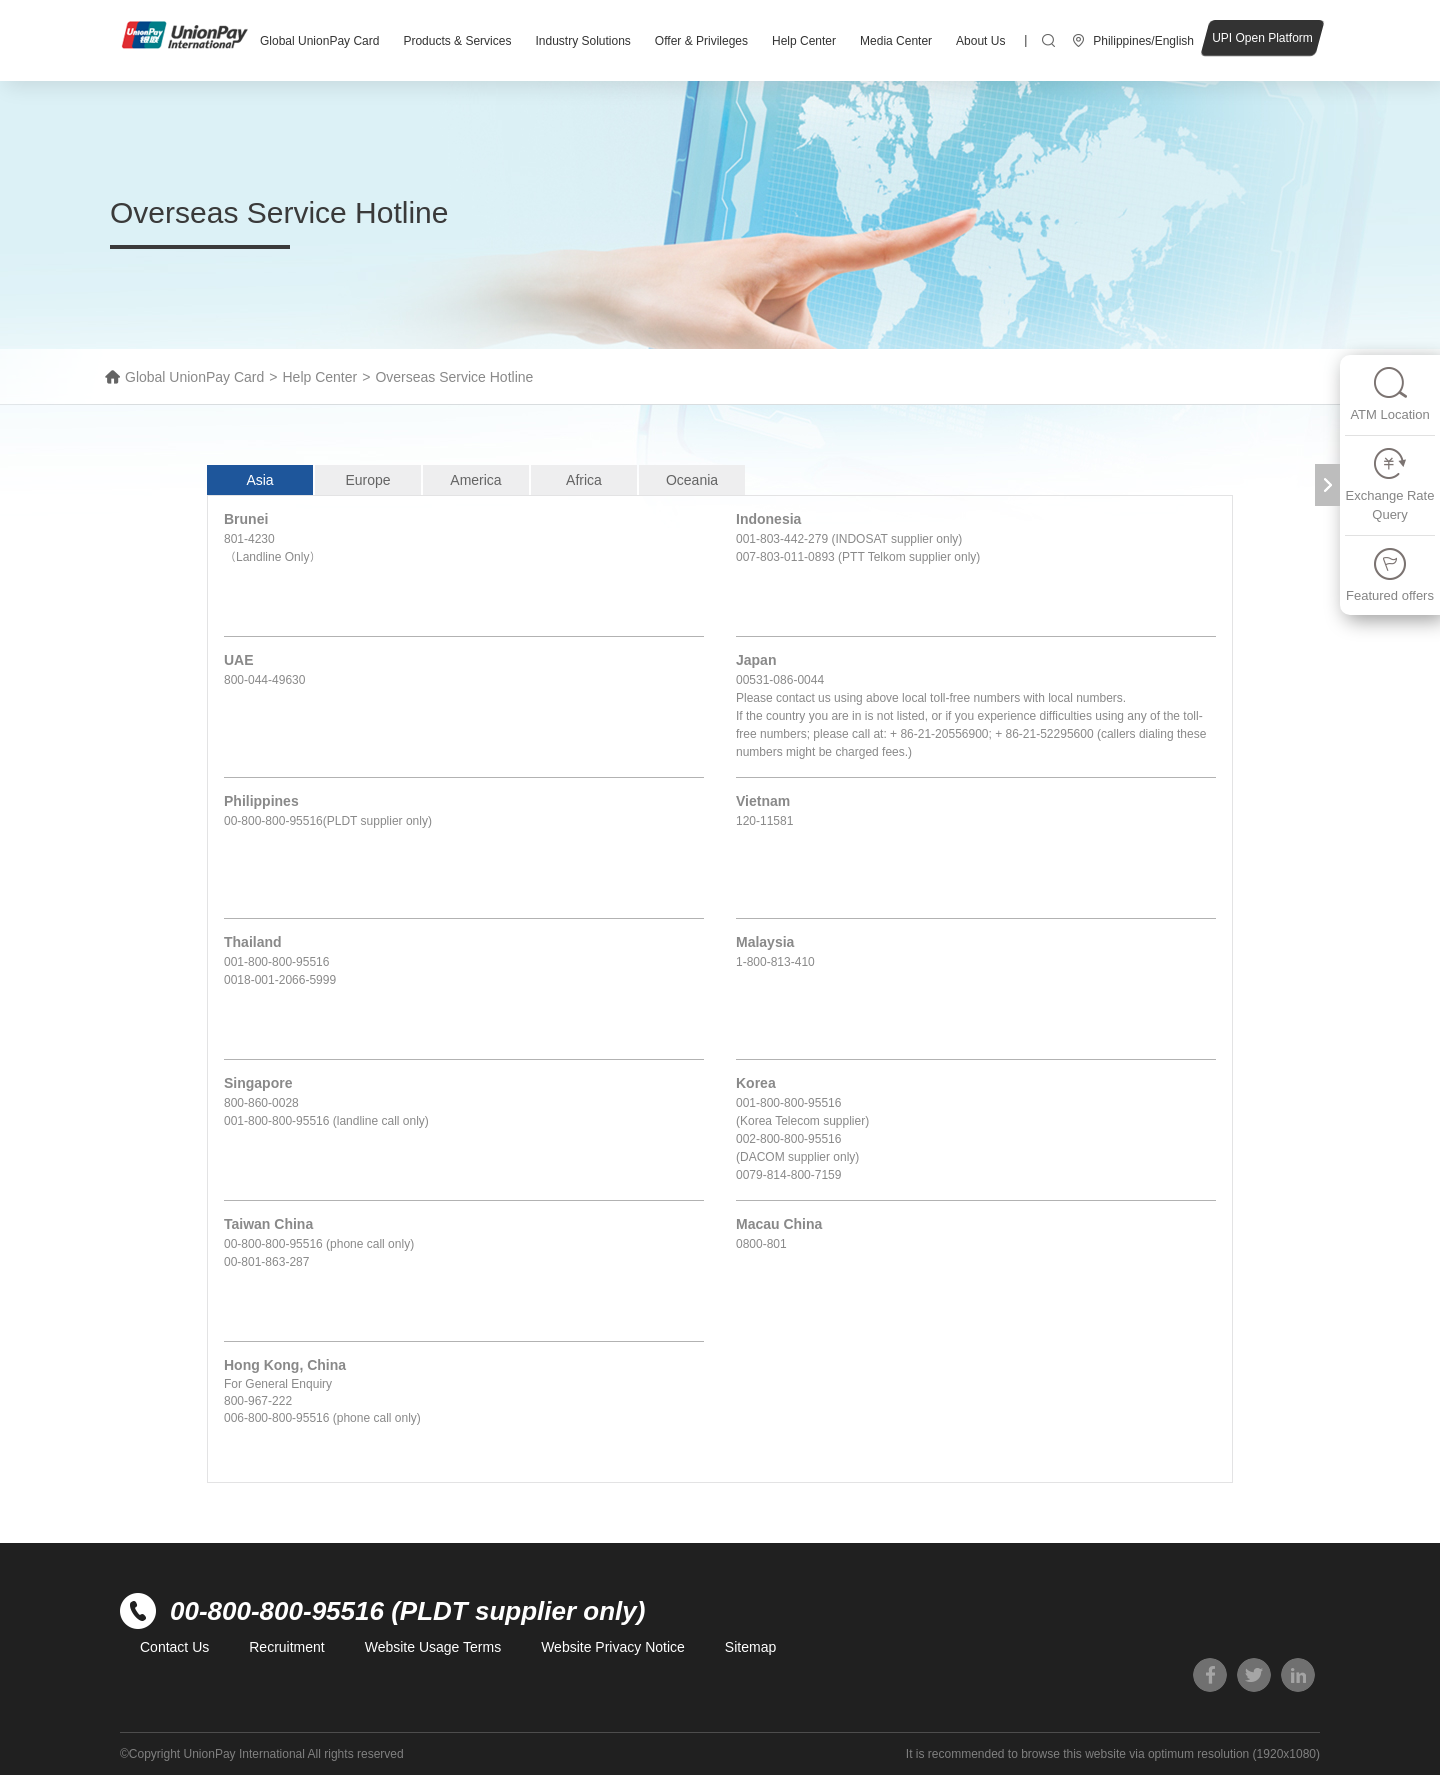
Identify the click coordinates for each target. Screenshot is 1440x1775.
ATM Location (1389, 393)
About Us (980, 41)
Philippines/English (1143, 41)
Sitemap (750, 1647)
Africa (584, 480)
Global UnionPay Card (319, 41)
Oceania (692, 480)
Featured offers (1390, 574)
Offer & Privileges (701, 41)
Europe (367, 480)
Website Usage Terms (433, 1647)
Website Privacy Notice (613, 1647)
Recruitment (286, 1647)
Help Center (804, 41)
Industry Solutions (582, 41)
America (475, 480)
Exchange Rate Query (1390, 484)
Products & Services (457, 41)
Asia (259, 480)
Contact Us (174, 1647)
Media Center (896, 41)
